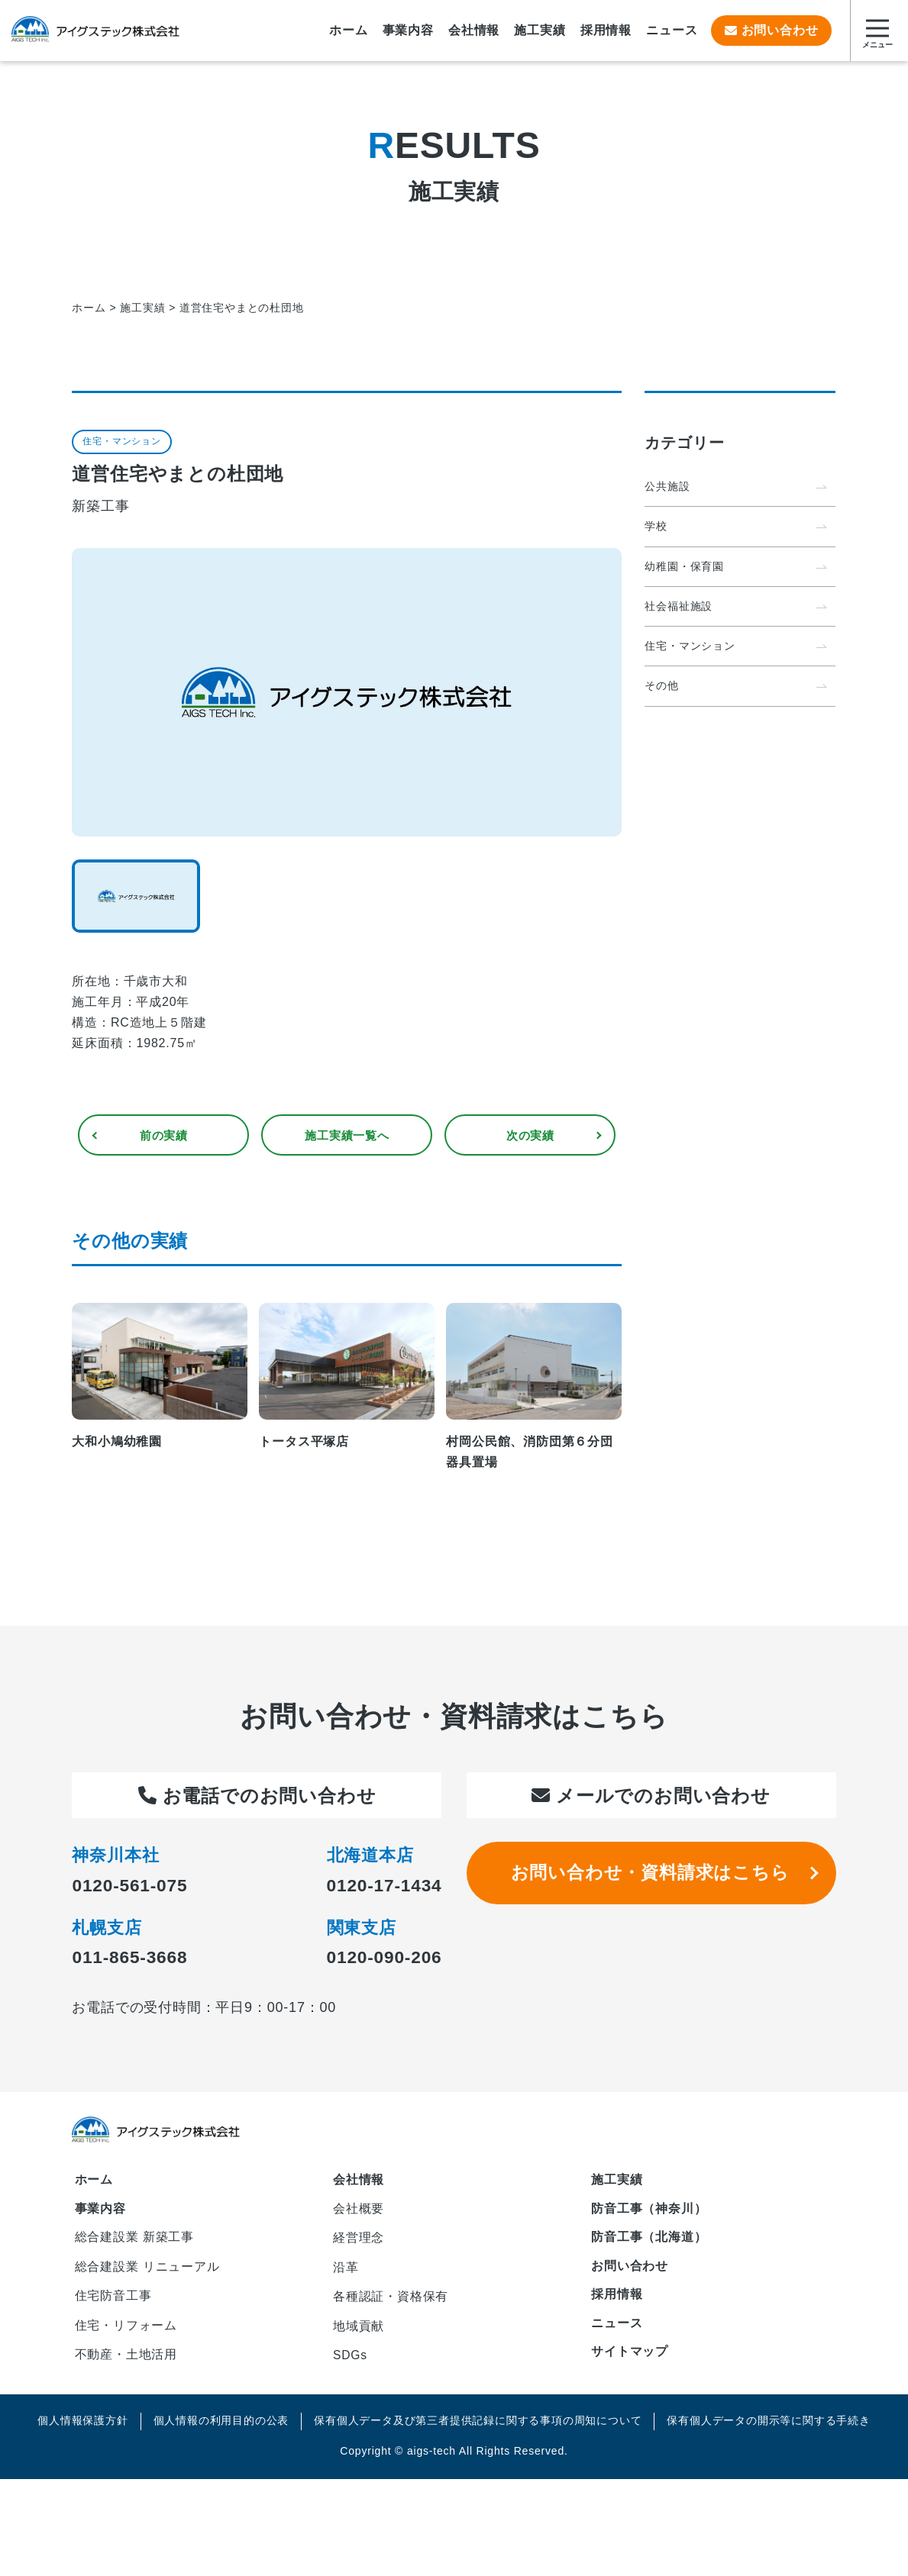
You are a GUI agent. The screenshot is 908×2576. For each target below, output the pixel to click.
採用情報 (616, 2299)
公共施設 (667, 486)
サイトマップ (629, 2358)
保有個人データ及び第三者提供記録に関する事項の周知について (477, 2431)
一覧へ (347, 1136)
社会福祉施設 (679, 607)
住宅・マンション (690, 647)
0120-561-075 (132, 1887)
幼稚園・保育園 (684, 567)
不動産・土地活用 (126, 2363)
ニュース (616, 2328)
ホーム (94, 2182)
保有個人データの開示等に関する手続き (768, 2431)
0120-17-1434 (380, 1887)
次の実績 (530, 1136)
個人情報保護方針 (82, 2431)
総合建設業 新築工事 (134, 2241)
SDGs (350, 2364)
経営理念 (358, 2242)
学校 (656, 527)
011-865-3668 (132, 1959)
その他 (661, 688)
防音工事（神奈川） (648, 2211)
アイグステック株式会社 (95, 30)
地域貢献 (358, 2334)
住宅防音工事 (113, 2302)
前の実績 (163, 1136)
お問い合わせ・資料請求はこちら (651, 1876)
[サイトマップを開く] (877, 30)
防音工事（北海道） (648, 2240)
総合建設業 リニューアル (147, 2271)
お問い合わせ (771, 30)
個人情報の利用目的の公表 (221, 2431)
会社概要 (358, 2212)
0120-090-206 (380, 1959)
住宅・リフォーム (126, 2332)
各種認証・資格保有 (390, 2303)
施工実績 (616, 2182)
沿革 (346, 2273)
